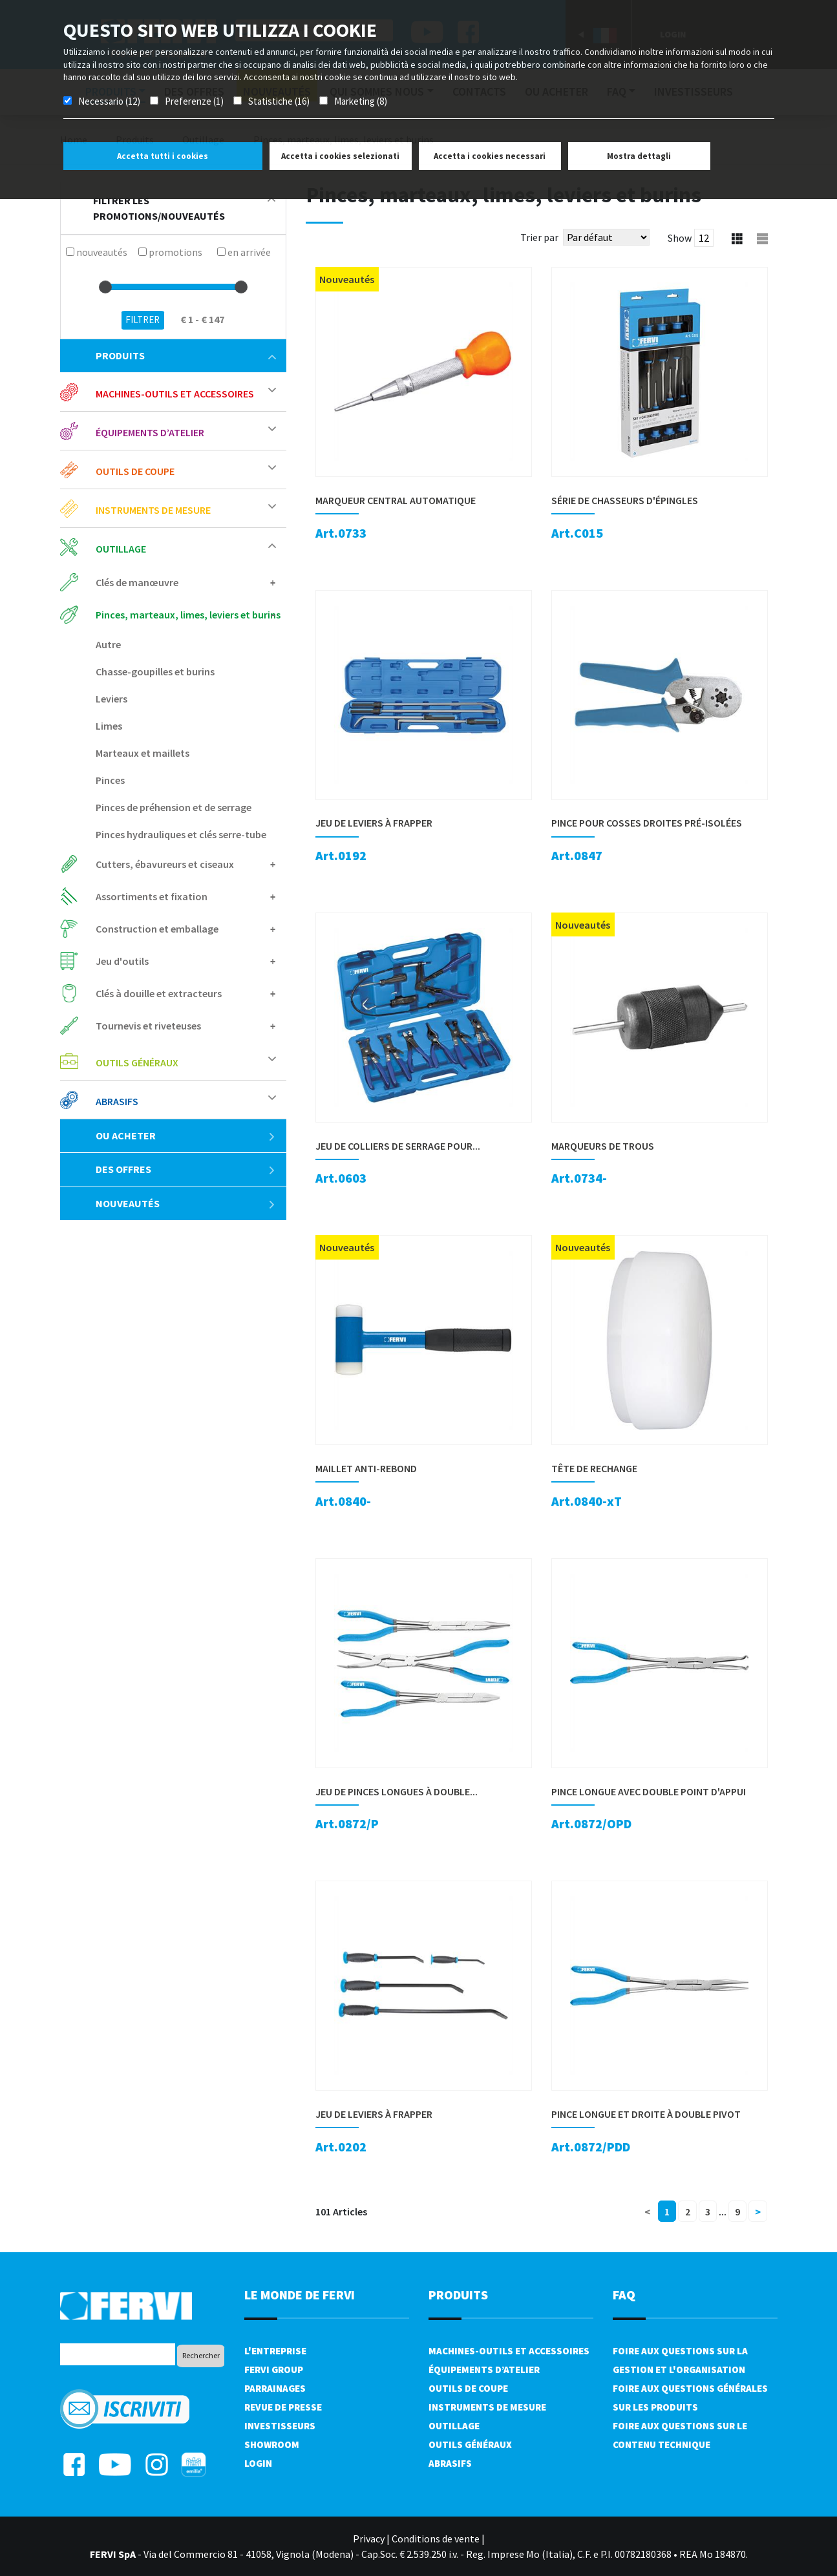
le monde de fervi (299, 2294)
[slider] (105, 286)
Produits (186, 355)
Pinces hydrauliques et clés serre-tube (181, 834)
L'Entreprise (275, 2351)
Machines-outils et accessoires (175, 393)
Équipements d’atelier (150, 432)
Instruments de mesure (153, 509)
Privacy (369, 2538)
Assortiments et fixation (151, 896)
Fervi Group (273, 2369)
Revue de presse (283, 2407)
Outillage (121, 548)
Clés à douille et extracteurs (159, 993)
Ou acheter (186, 1135)
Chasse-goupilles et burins (155, 671)
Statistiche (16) (279, 101)
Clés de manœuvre (137, 582)
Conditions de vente (436, 2538)
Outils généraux (137, 1062)
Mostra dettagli (639, 156)
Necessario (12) (109, 101)
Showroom (271, 2444)
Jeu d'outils (122, 961)
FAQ (624, 2294)
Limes (109, 725)
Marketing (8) (360, 101)
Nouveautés (186, 1203)
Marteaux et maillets (142, 752)
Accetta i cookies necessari (490, 156)
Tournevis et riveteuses (148, 1025)
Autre (108, 644)
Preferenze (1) (194, 101)
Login (258, 2463)
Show (680, 237)
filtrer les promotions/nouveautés (184, 208)
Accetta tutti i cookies (162, 156)
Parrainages (275, 2388)
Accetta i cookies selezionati (340, 156)
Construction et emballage (157, 928)
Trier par (539, 237)
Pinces (110, 780)
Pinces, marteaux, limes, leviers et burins (188, 614)
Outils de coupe (135, 471)
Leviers (111, 698)
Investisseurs (279, 2426)
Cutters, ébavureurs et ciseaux (165, 864)
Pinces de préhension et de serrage (173, 807)
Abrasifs (117, 1101)
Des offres (186, 1169)
